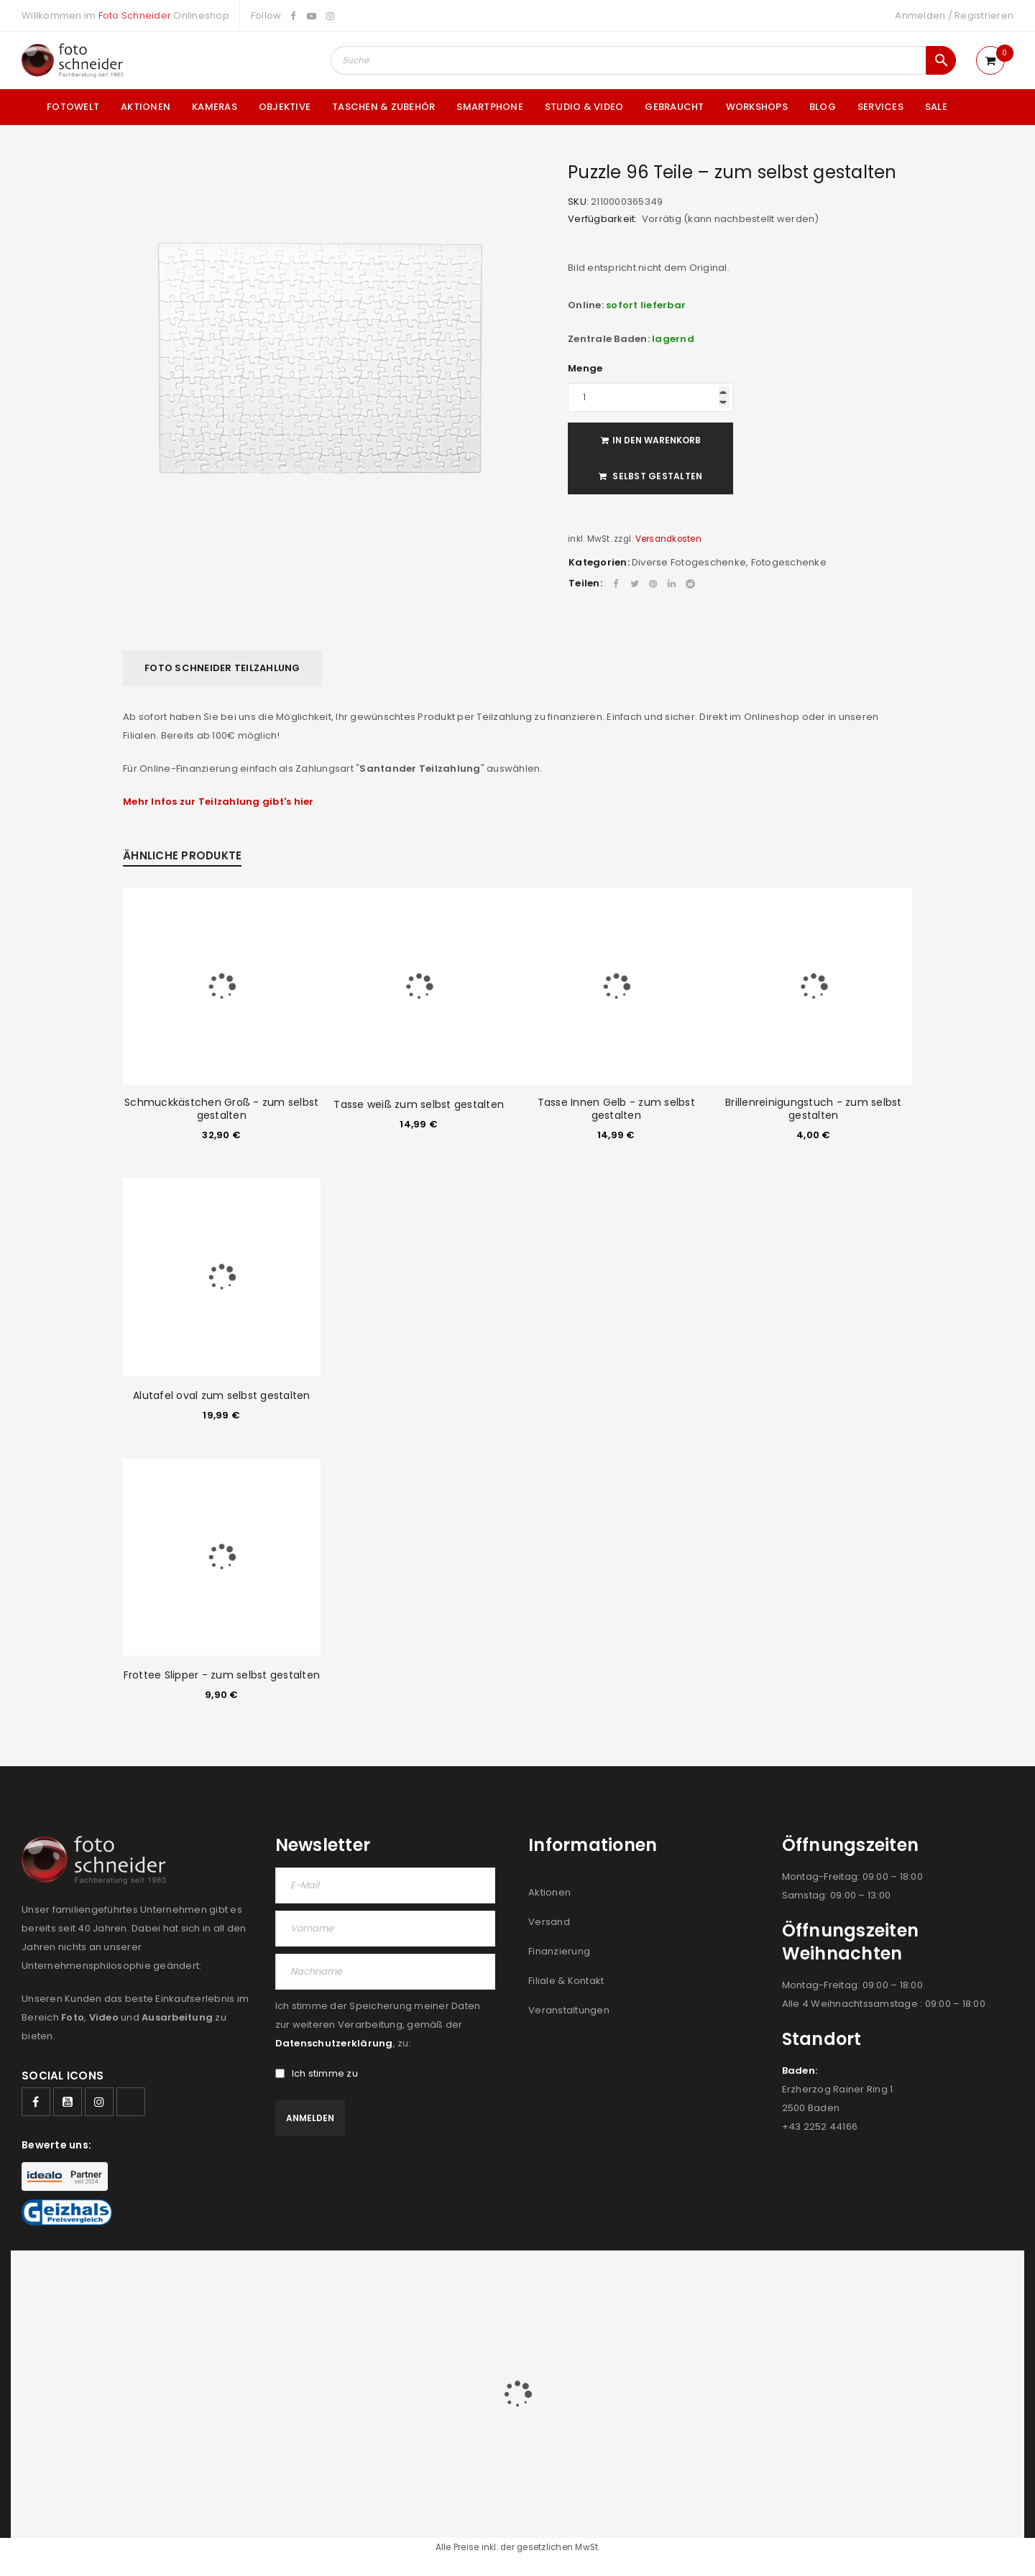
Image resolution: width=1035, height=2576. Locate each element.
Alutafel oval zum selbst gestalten (221, 1395)
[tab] (222, 668)
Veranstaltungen (569, 2010)
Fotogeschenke (789, 562)
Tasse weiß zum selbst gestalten (419, 1104)
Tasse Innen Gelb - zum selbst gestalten (616, 1108)
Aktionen (549, 1892)
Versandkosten (668, 539)
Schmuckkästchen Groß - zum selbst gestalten (221, 1108)
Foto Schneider (135, 15)
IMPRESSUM (907, 2281)
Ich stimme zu (316, 2073)
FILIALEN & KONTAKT (822, 2281)
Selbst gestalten (656, 476)
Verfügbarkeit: (603, 219)
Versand (549, 1922)
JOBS (752, 2281)
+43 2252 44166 (820, 2126)
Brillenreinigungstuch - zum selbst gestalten (813, 1108)
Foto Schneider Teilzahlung (222, 668)
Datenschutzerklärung (334, 2043)
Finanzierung (559, 1951)
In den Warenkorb (656, 440)
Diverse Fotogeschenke (689, 562)
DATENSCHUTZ (979, 2281)
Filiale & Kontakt (566, 1981)
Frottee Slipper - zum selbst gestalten (222, 1675)
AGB (720, 2281)
